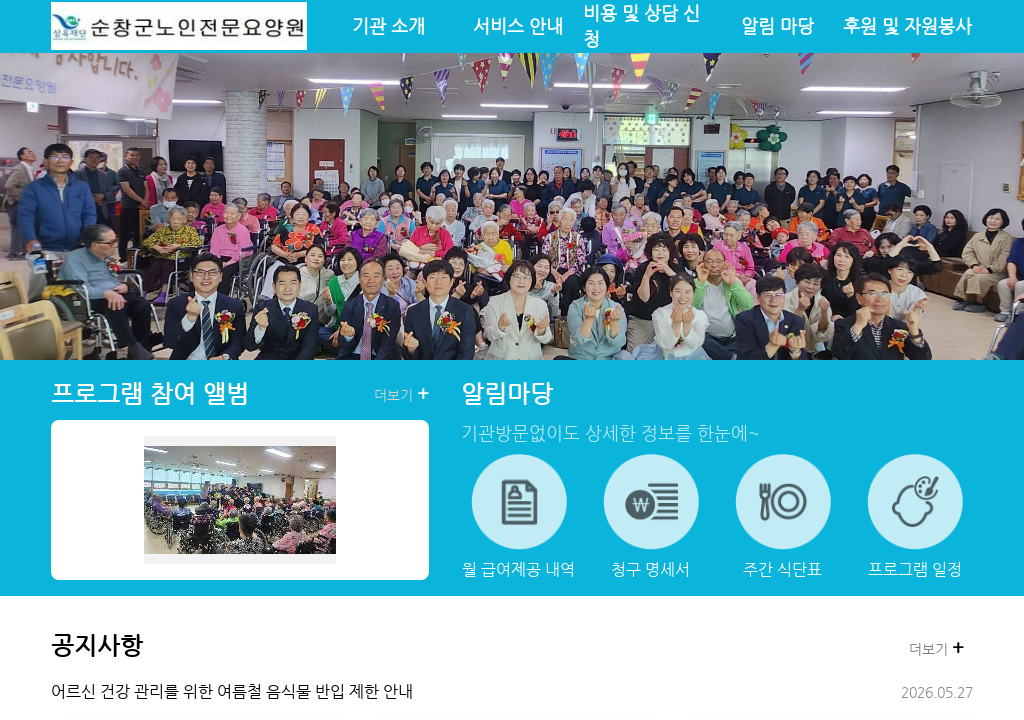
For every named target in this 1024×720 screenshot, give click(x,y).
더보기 (401, 394)
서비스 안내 (518, 26)
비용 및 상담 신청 (641, 26)
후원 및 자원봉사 (907, 26)
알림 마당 (777, 26)
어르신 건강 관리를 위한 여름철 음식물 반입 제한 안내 (232, 691)
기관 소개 (388, 26)
